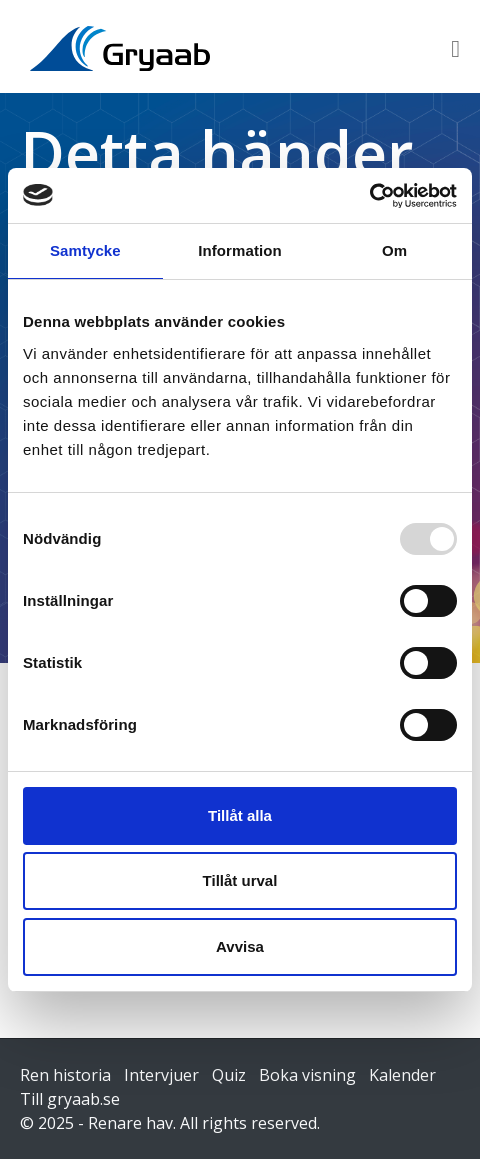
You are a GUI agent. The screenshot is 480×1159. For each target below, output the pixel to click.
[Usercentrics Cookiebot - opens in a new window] (369, 196)
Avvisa (240, 946)
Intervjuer (161, 1075)
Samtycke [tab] (85, 250)
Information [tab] (240, 250)
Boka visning (307, 1075)
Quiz (229, 1075)
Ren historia (65, 1075)
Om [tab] (394, 250)
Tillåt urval (240, 880)
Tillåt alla (240, 815)
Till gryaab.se (70, 1099)
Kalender (402, 1075)
